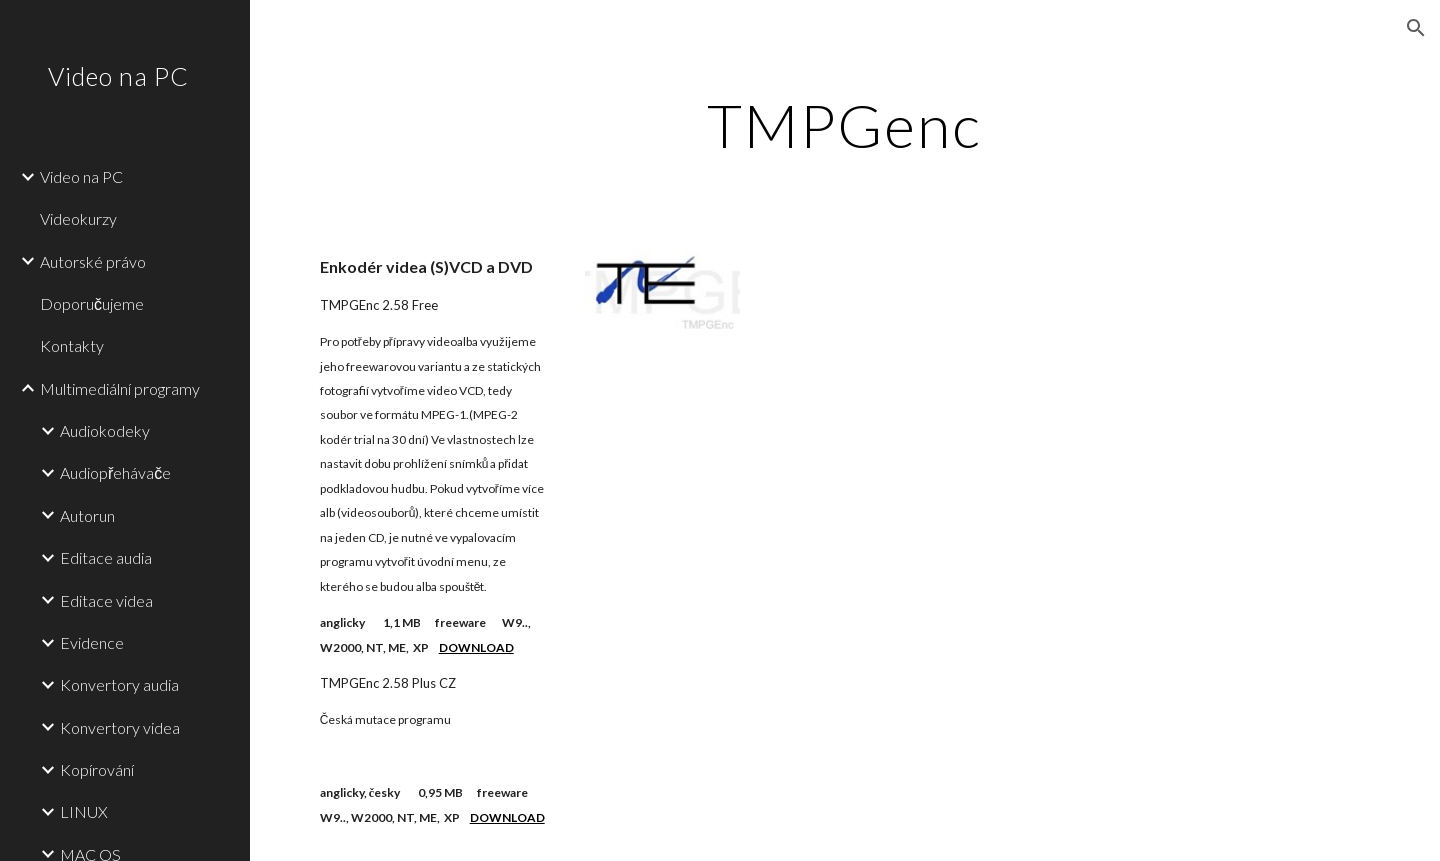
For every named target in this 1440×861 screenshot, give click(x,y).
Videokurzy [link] (78, 218)
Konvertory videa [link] (120, 727)
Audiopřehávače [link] (115, 472)
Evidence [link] (92, 642)
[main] (845, 125)
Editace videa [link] (106, 600)
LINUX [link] (84, 811)
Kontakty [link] (72, 345)
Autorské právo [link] (93, 261)
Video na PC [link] (81, 176)
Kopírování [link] (97, 769)
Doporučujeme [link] (92, 303)
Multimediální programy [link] (120, 388)
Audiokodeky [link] (105, 430)
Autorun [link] (87, 515)
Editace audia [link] (106, 557)
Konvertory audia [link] (119, 684)
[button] (1416, 28)
